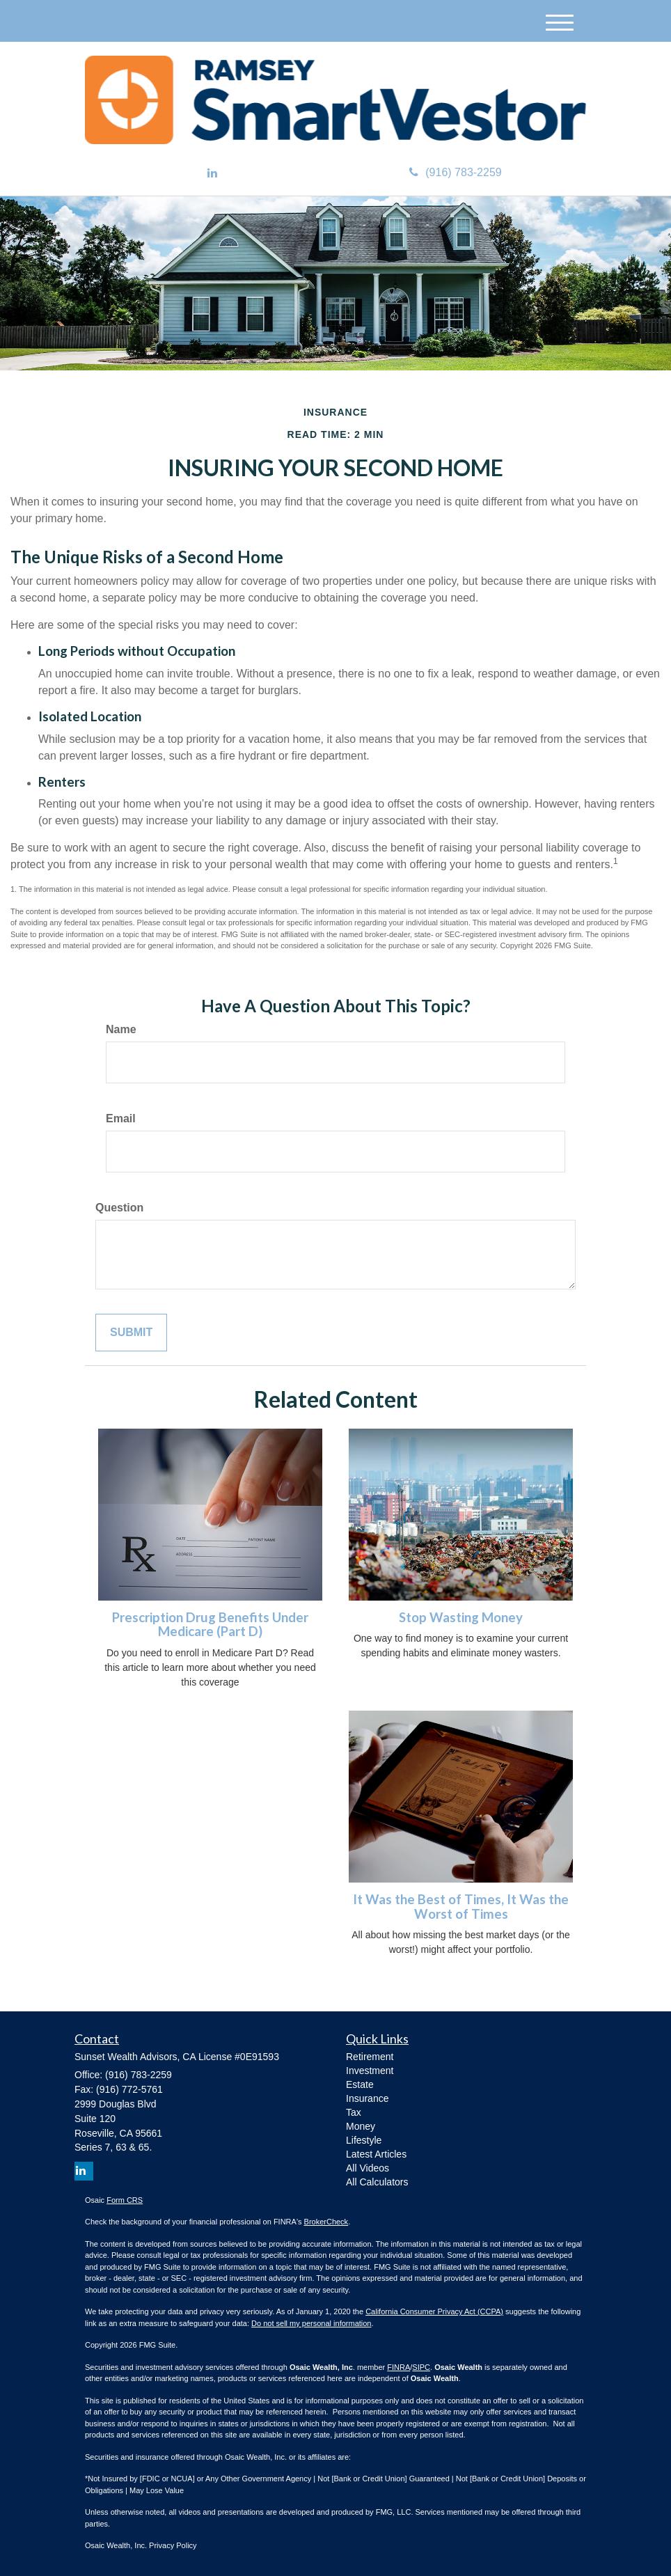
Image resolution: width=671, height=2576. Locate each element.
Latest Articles (376, 2154)
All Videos (367, 2168)
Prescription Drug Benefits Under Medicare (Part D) (210, 1625)
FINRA (398, 2367)
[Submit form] (131, 1333)
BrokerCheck (326, 2221)
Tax (353, 2112)
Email (121, 1118)
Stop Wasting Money (461, 1617)
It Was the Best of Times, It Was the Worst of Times (461, 1907)
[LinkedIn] (212, 174)
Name (121, 1029)
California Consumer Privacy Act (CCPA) (434, 2311)
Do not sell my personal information (311, 2323)
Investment (369, 2070)
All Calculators (377, 2182)
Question (119, 1208)
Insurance (367, 2098)
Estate (360, 2084)
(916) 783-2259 (455, 172)
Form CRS (124, 2200)
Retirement (369, 2056)
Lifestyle (363, 2140)
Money (360, 2126)
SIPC (421, 2367)
